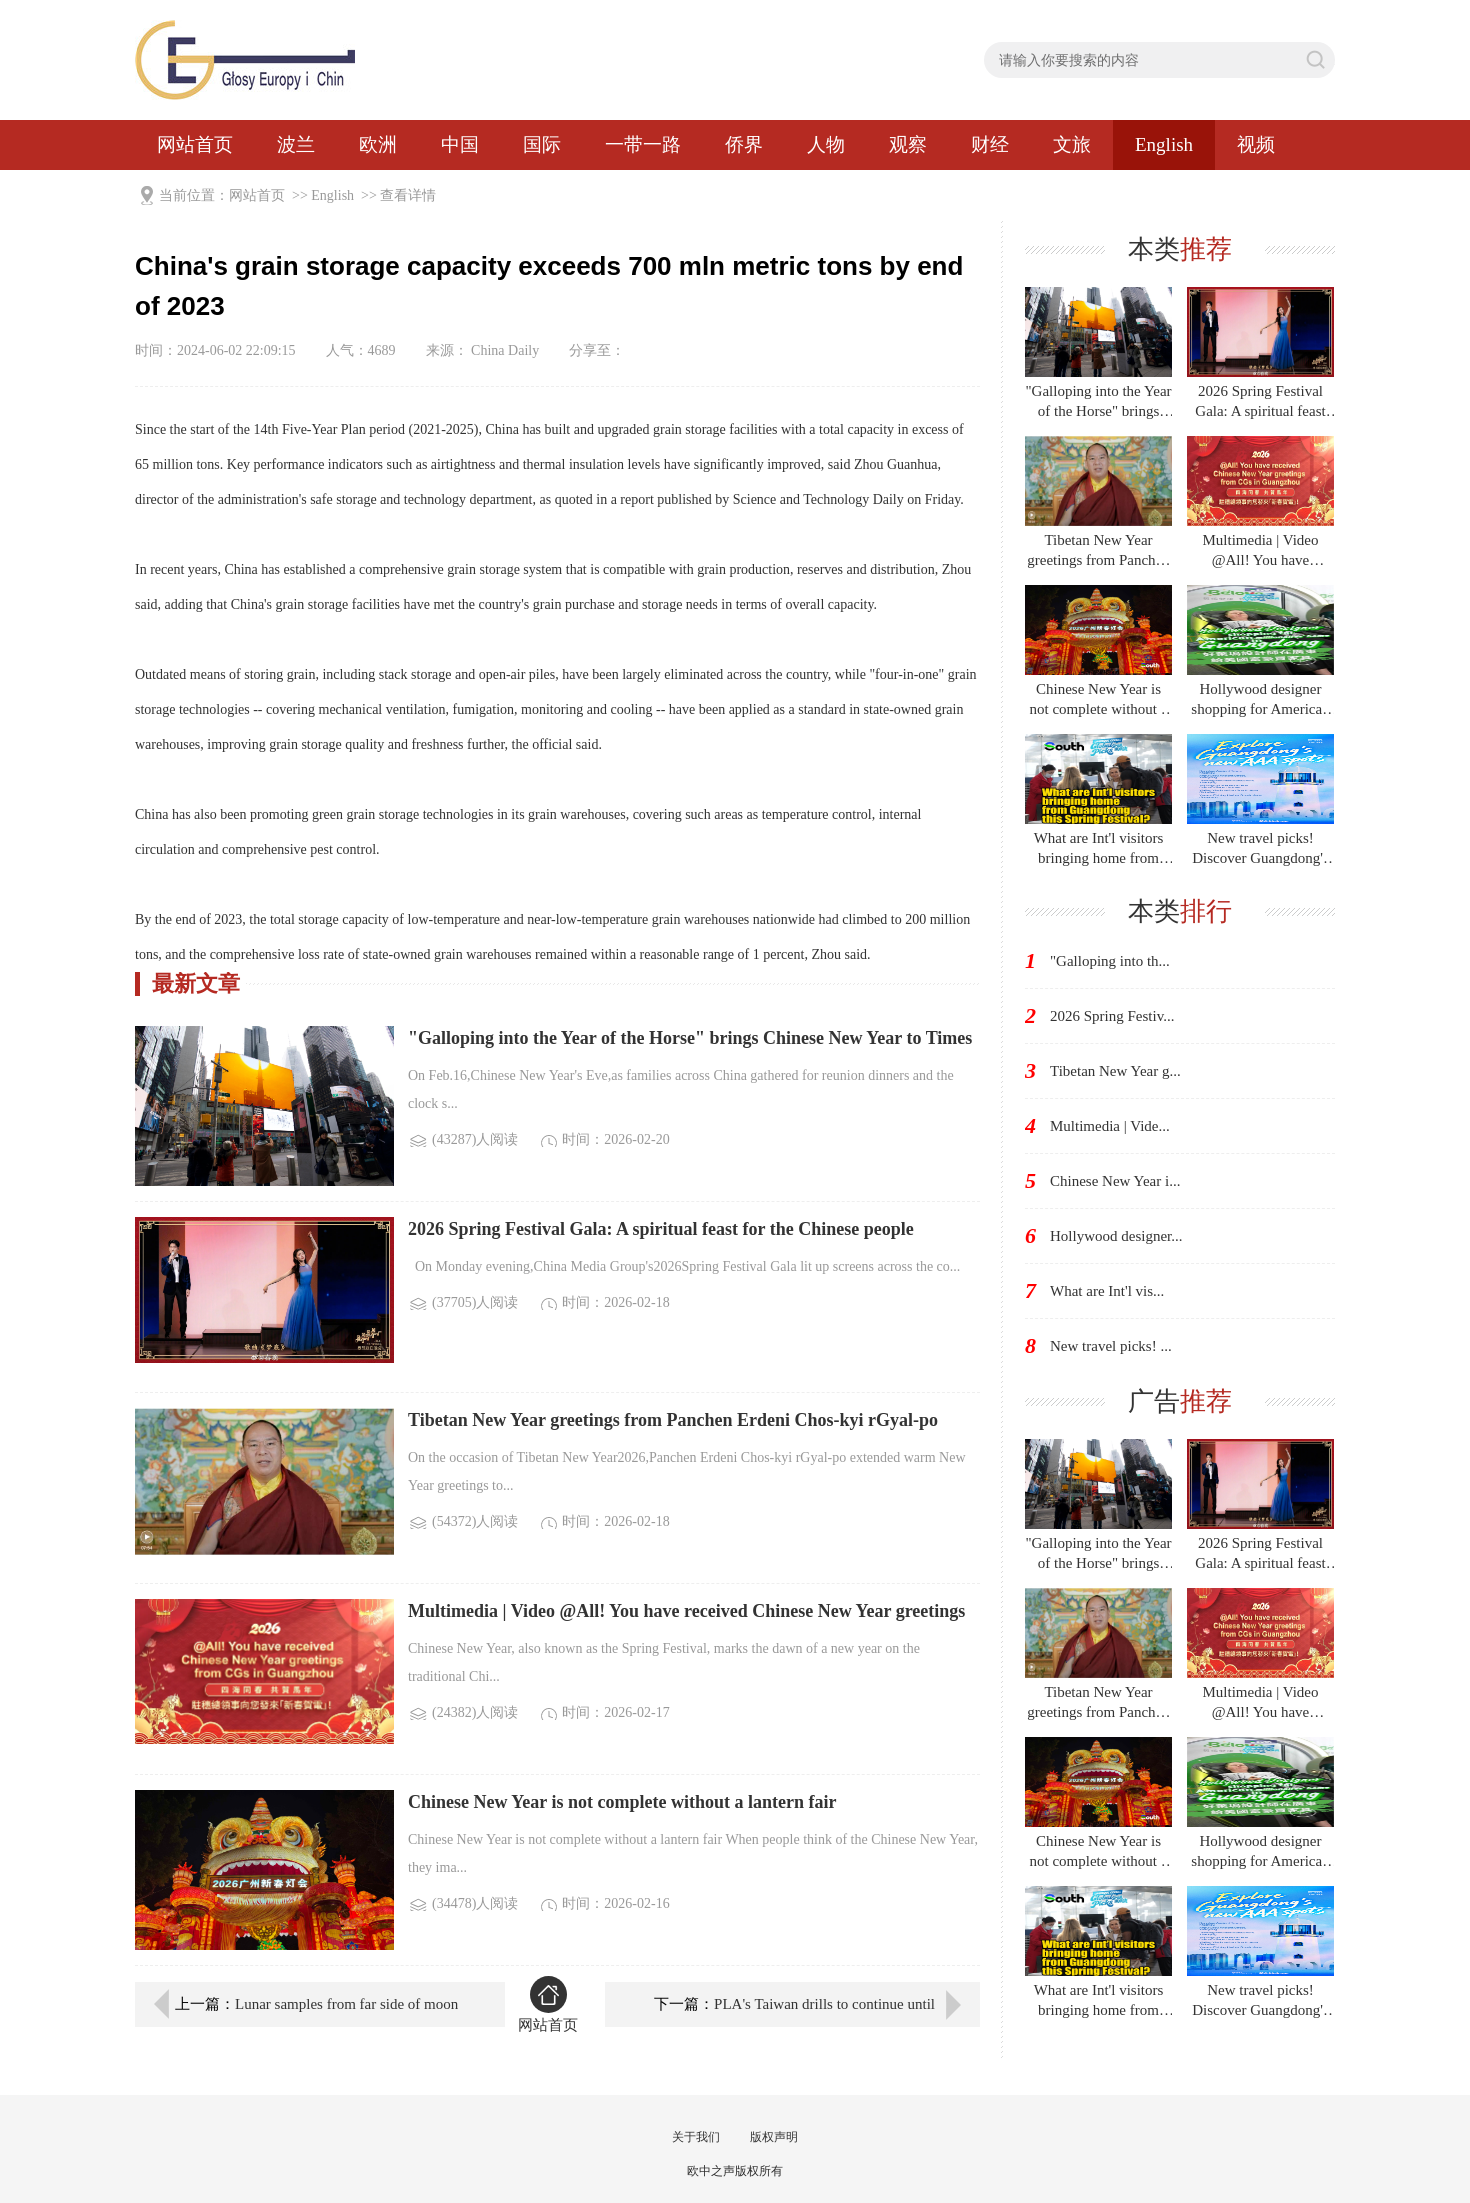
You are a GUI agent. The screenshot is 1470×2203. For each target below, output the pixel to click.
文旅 (1072, 144)
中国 (460, 144)
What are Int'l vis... (1107, 1291)
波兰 (296, 144)
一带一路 (643, 144)
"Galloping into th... (1110, 961)
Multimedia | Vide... (1110, 1126)
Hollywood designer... (1116, 1236)
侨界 (744, 144)
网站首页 (195, 144)
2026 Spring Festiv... (1112, 1016)
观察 (908, 144)
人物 (826, 144)
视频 (1256, 144)
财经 (990, 144)
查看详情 (408, 195)
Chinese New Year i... (1115, 1181)
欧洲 (378, 144)
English (1164, 144)
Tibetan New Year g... (1115, 1071)
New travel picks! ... (1111, 1346)
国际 (542, 144)
